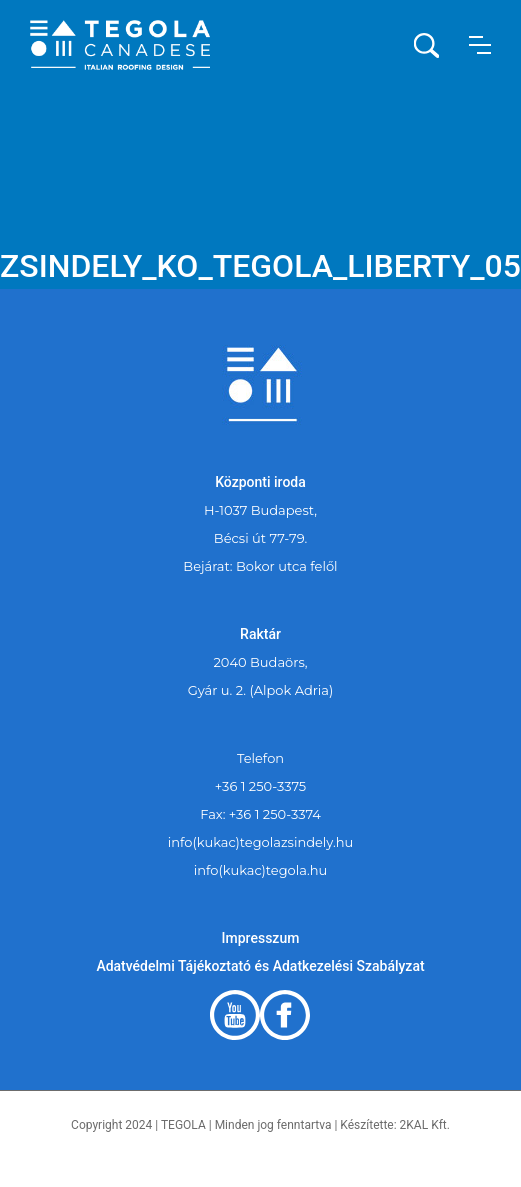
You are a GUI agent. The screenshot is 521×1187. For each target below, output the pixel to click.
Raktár (260, 634)
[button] (480, 45)
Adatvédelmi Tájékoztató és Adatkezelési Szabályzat (260, 966)
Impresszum (261, 938)
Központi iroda (260, 482)
